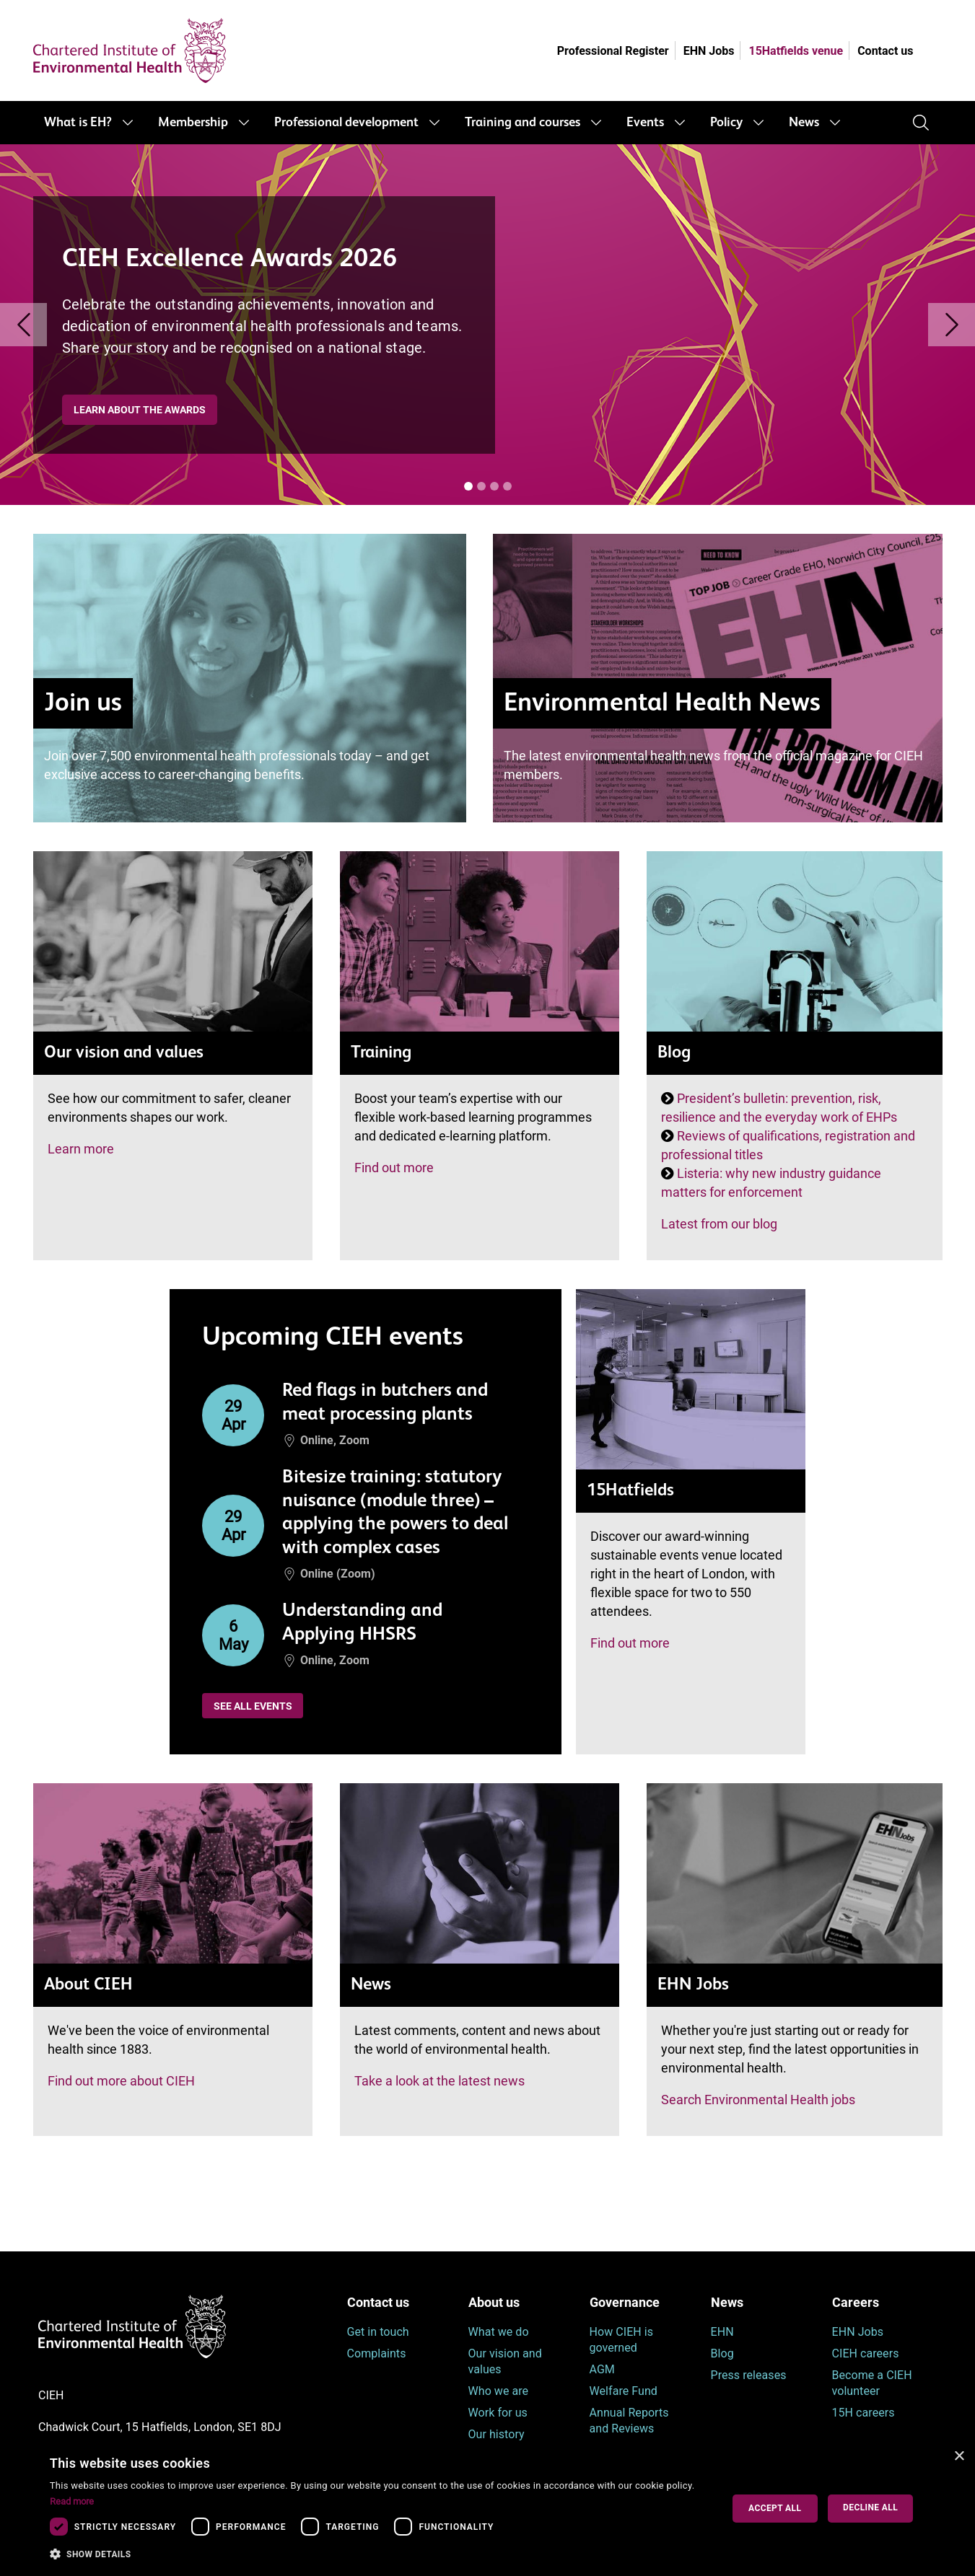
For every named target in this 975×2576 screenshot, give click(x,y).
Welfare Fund (623, 2391)
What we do (498, 2332)
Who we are (498, 2391)
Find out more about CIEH (121, 2080)
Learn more (81, 1148)
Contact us (885, 51)
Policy (726, 122)
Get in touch (378, 2332)
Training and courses (522, 122)
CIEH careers (865, 2353)
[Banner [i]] (468, 486)
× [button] (958, 2456)
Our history (496, 2434)
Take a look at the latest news (439, 2080)
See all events (253, 1706)
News (804, 122)
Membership (193, 122)
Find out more (394, 1167)
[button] (375, 2554)
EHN (722, 2332)
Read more (72, 2501)
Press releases (749, 2375)
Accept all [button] (774, 2508)
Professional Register (613, 51)
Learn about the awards (140, 410)
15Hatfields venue (795, 51)
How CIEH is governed (622, 2340)
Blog (722, 2353)
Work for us (498, 2412)
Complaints (376, 2353)
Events (645, 122)
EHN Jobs (709, 51)
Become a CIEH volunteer (872, 2383)
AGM (602, 2369)
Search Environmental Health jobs (758, 2099)
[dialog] (487, 2508)
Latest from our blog (719, 1223)
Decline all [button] (870, 2507)
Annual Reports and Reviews (629, 2420)
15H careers (863, 2412)
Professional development (346, 122)
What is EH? (78, 122)
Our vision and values (505, 2361)
